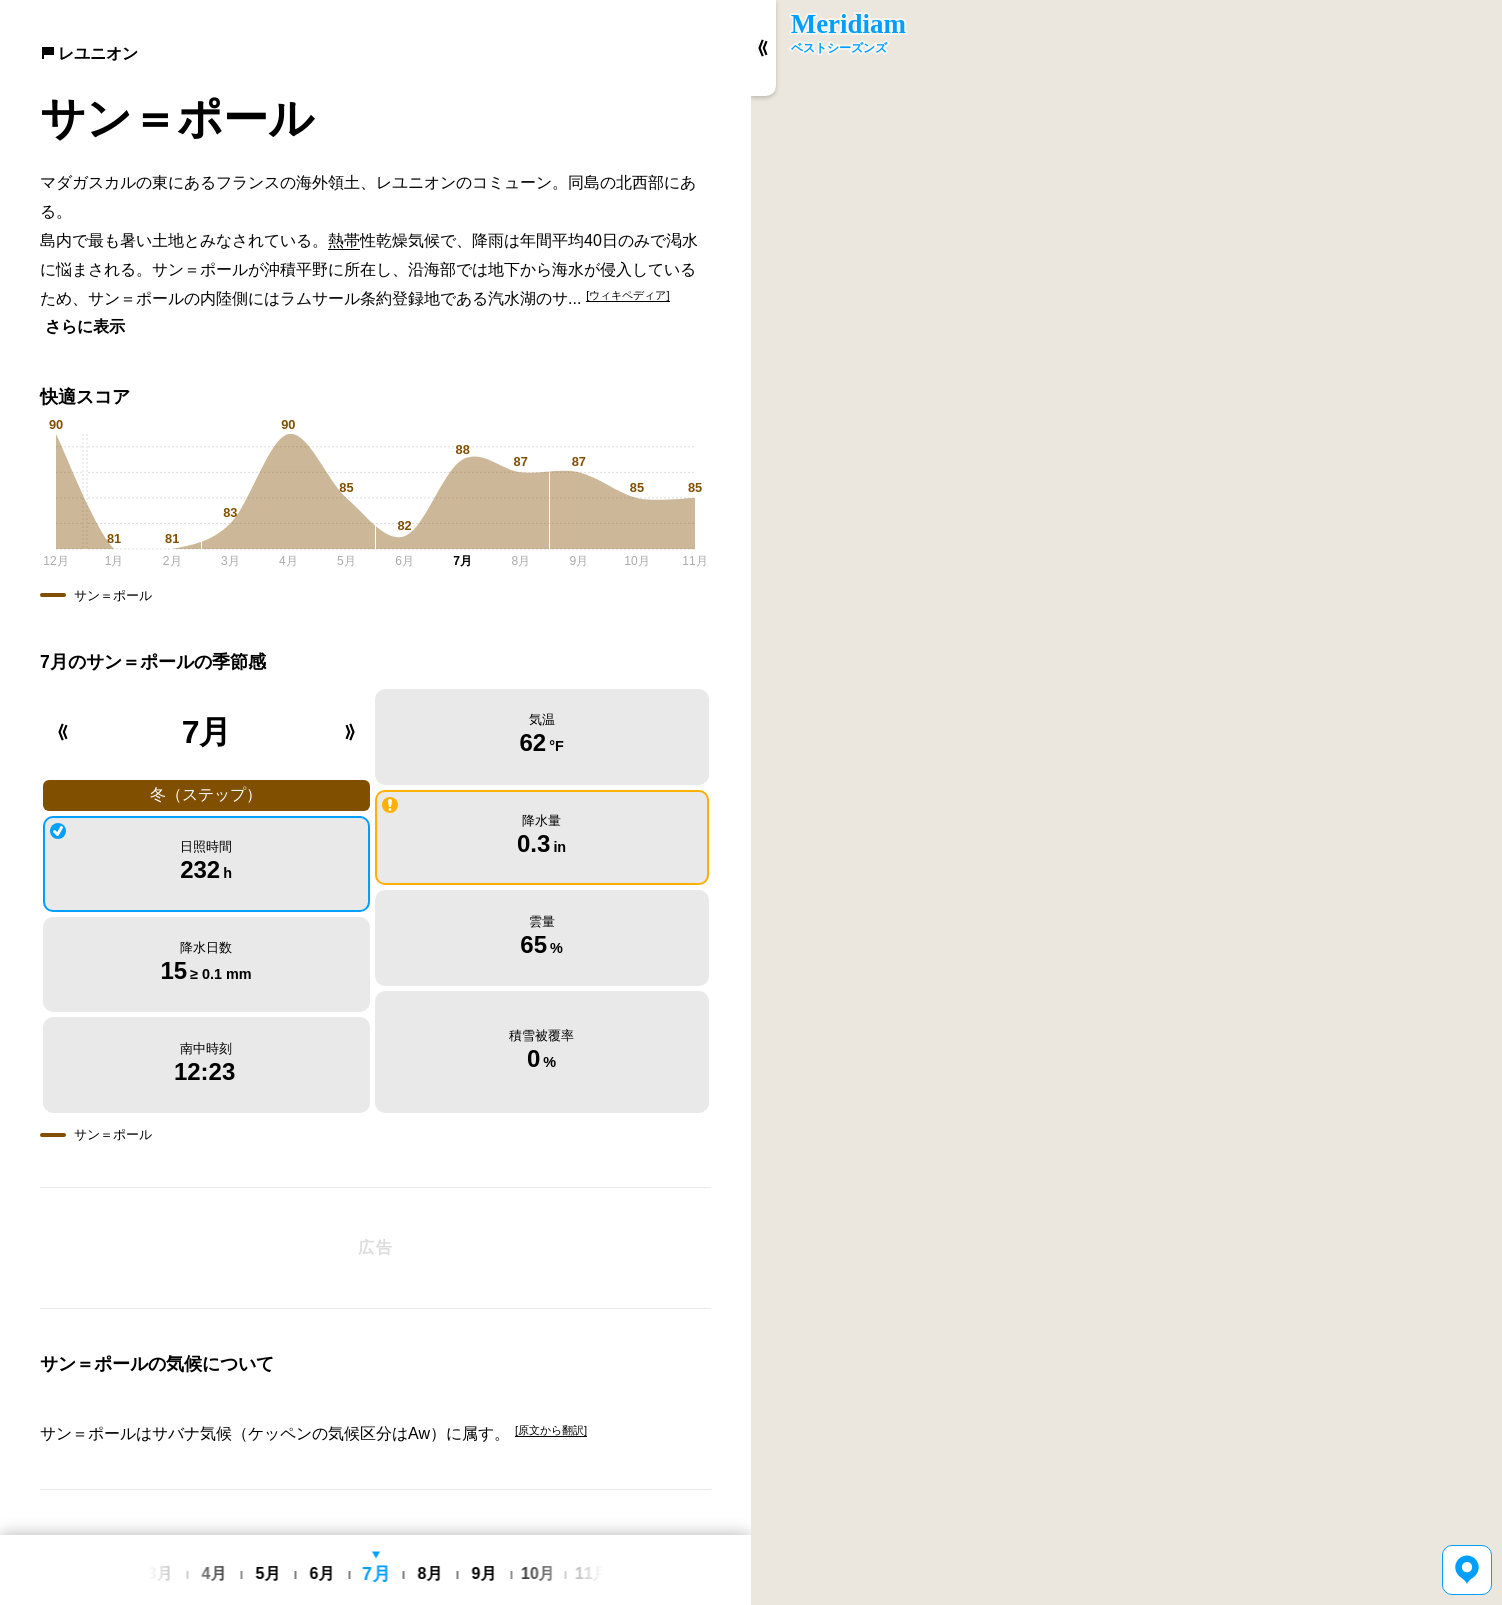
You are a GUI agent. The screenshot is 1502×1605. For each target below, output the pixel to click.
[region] (1126, 802)
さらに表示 (85, 326)
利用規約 (423, 1521)
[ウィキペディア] (627, 295)
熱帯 (344, 240)
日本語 (371, 1522)
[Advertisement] (375, 1147)
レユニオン (89, 53)
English (323, 1522)
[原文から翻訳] (551, 1329)
